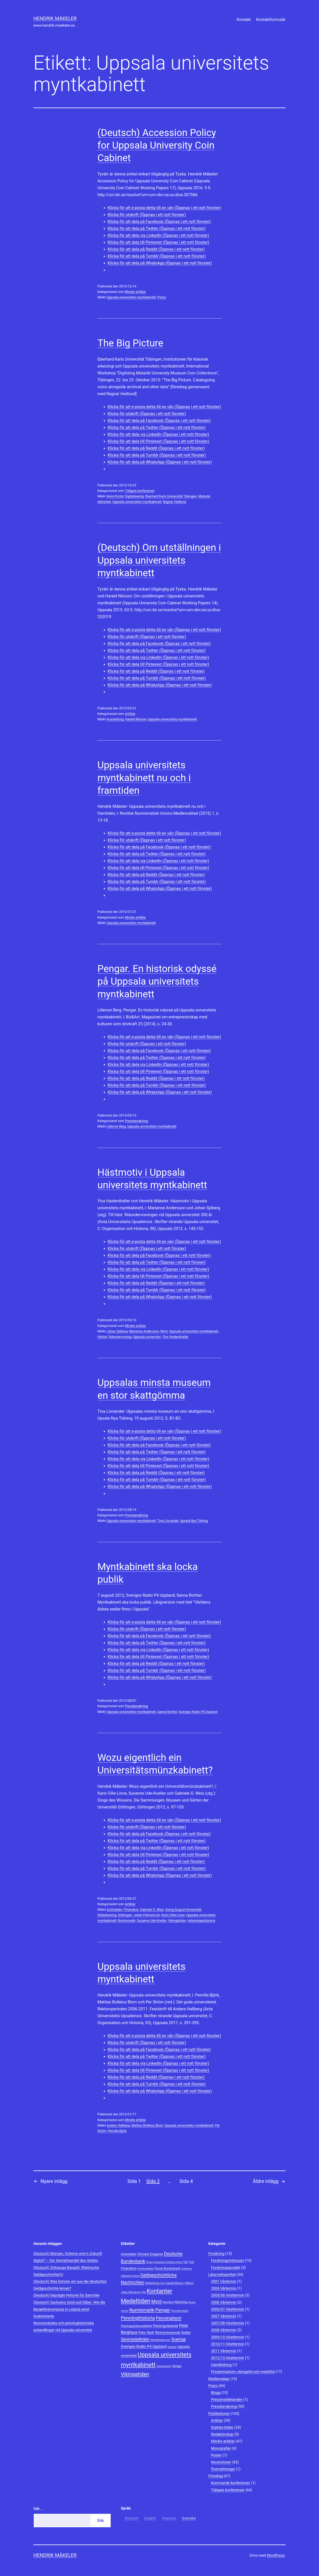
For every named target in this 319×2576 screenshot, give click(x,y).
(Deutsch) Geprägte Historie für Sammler (66, 2295)
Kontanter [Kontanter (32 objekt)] (159, 2291)
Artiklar (130, 714)
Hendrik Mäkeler (55, 18)
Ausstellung (115, 719)
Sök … (38, 2508)
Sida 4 (186, 2181)
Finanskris (131, 1910)
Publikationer (219, 2413)
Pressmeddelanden (226, 2399)
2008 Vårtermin (223, 2330)
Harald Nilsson (135, 719)
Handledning (221, 2365)
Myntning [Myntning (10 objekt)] (181, 2302)
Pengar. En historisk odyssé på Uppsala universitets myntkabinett (156, 981)
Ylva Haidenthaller (175, 1337)
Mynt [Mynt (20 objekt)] (156, 2301)
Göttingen (125, 1915)
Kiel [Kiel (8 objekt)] (144, 2292)
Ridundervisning (120, 1337)
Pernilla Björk (117, 2131)
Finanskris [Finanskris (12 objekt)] (129, 2268)
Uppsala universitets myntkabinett (131, 297)
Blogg (215, 2392)
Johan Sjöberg (117, 1331)
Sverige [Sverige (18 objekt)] (178, 2339)
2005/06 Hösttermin (227, 2295)
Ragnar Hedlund (174, 502)
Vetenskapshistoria (201, 1920)
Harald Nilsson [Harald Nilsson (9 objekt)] (175, 2283)
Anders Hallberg (118, 2125)
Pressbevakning (136, 1121)
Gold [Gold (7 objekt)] (162, 2283)
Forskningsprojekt (225, 2267)
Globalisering (106, 1915)
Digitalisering (134, 496)
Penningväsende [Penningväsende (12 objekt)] (165, 2326)
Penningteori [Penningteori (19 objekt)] (168, 2318)
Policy (161, 297)
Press (212, 2386)
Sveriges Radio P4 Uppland (198, 1712)
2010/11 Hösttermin (227, 2344)
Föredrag (215, 2476)
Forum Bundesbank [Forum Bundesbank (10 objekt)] (167, 2268)
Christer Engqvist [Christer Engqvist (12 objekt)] (150, 2254)
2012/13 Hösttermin (227, 2358)
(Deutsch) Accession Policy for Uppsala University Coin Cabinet (156, 145)
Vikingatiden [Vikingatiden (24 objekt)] (135, 2374)
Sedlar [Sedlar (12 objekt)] (186, 2332)
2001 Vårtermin (223, 2281)
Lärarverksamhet (222, 2274)
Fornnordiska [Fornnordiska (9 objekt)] (145, 2268)
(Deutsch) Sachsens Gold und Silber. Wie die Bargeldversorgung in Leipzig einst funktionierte (69, 2309)
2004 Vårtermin (223, 2288)
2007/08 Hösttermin (227, 2323)
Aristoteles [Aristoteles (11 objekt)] (128, 2254)
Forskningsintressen (227, 2260)
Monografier (221, 2448)
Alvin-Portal (115, 496)
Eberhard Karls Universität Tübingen (171, 496)
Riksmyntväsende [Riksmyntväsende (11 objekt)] (167, 2333)
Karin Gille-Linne (173, 1915)
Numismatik (126, 1920)
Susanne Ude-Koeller (152, 1920)
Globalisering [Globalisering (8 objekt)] (152, 2283)
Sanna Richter (167, 1712)
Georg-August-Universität (183, 1910)
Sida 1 (134, 2181)
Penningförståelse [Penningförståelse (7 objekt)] (179, 2311)
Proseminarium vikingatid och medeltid (242, 2371)
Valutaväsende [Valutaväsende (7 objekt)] (163, 2366)
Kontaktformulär (271, 19)
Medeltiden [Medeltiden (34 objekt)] (135, 2301)
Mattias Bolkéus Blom (147, 2125)
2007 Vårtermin (223, 2316)
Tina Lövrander (168, 1521)
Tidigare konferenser (140, 491)
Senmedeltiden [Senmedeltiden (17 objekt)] (135, 2339)
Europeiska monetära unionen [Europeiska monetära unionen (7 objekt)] (168, 2262)
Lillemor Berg (116, 1126)
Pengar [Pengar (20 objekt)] (162, 2310)
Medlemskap (218, 2379)
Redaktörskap (222, 2434)
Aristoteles (114, 1910)
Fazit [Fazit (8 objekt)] (191, 2262)
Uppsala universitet (147, 1337)
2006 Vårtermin (223, 2302)
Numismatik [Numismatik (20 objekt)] (141, 2310)
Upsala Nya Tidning (194, 1521)
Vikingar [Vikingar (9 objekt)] (176, 2365)
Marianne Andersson (144, 1331)
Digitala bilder (222, 2427)
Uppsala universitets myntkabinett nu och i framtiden (144, 777)
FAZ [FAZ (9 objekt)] (185, 2261)
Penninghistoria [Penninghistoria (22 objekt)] (138, 2318)
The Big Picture (130, 343)
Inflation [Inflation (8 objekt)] (189, 2283)
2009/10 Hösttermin (227, 2337)
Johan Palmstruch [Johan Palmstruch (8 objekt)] (131, 2292)
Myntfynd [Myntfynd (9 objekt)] (168, 2302)
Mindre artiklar (135, 292)
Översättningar (223, 2469)
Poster (216, 2455)
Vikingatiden (177, 1920)
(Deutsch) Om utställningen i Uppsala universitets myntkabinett (159, 560)
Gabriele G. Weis (152, 1910)
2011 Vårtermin (223, 2351)
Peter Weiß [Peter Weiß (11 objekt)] (146, 2333)
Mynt (164, 1331)
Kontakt (244, 19)
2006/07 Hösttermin (227, 2309)
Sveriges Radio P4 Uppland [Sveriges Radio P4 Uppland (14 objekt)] (144, 2346)
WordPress (276, 2555)
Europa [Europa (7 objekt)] (149, 2262)
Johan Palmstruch (146, 1915)
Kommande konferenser (230, 2483)
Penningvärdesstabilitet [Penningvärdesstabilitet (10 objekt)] (136, 2326)
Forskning (216, 2253)
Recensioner (221, 2462)
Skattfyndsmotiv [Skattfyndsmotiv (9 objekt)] (160, 2339)
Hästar (102, 1337)
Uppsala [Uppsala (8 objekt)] (171, 2346)
